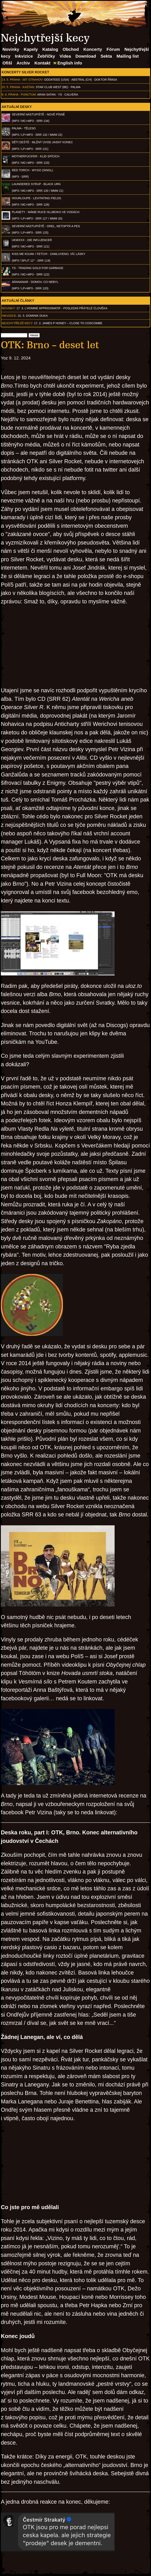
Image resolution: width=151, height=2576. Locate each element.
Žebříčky (46, 56)
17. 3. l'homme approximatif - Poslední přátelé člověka (62, 308)
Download (86, 56)
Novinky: (9, 308)
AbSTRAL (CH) (81, 79)
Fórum (113, 49)
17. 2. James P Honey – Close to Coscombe (68, 323)
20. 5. (5, 87)
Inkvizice (24, 56)
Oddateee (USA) (56, 79)
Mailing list (127, 56)
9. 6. (4, 94)
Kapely (31, 49)
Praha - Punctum (22, 94)
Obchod (71, 49)
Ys (60, 94)
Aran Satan (46, 94)
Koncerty (92, 49)
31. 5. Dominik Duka (33, 315)
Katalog (50, 49)
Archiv (23, 63)
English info (70, 63)
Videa (65, 56)
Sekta (106, 56)
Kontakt (42, 63)
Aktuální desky (17, 107)
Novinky (10, 49)
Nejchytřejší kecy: (17, 323)
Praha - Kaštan (22, 87)
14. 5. (5, 79)
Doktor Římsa (105, 79)
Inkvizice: (9, 315)
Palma (75, 87)
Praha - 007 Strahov (26, 79)
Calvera (71, 94)
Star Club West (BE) (52, 87)
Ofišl (7, 63)
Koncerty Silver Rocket (25, 72)
